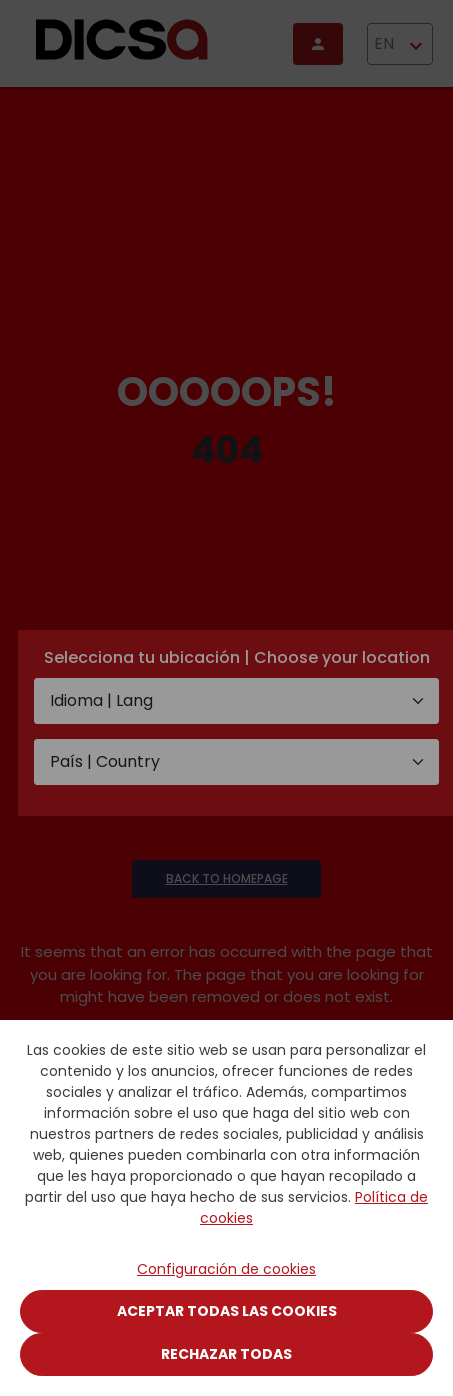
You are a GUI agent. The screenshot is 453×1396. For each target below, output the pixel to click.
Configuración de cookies (226, 1269)
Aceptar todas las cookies (227, 1311)
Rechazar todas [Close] (226, 1354)
